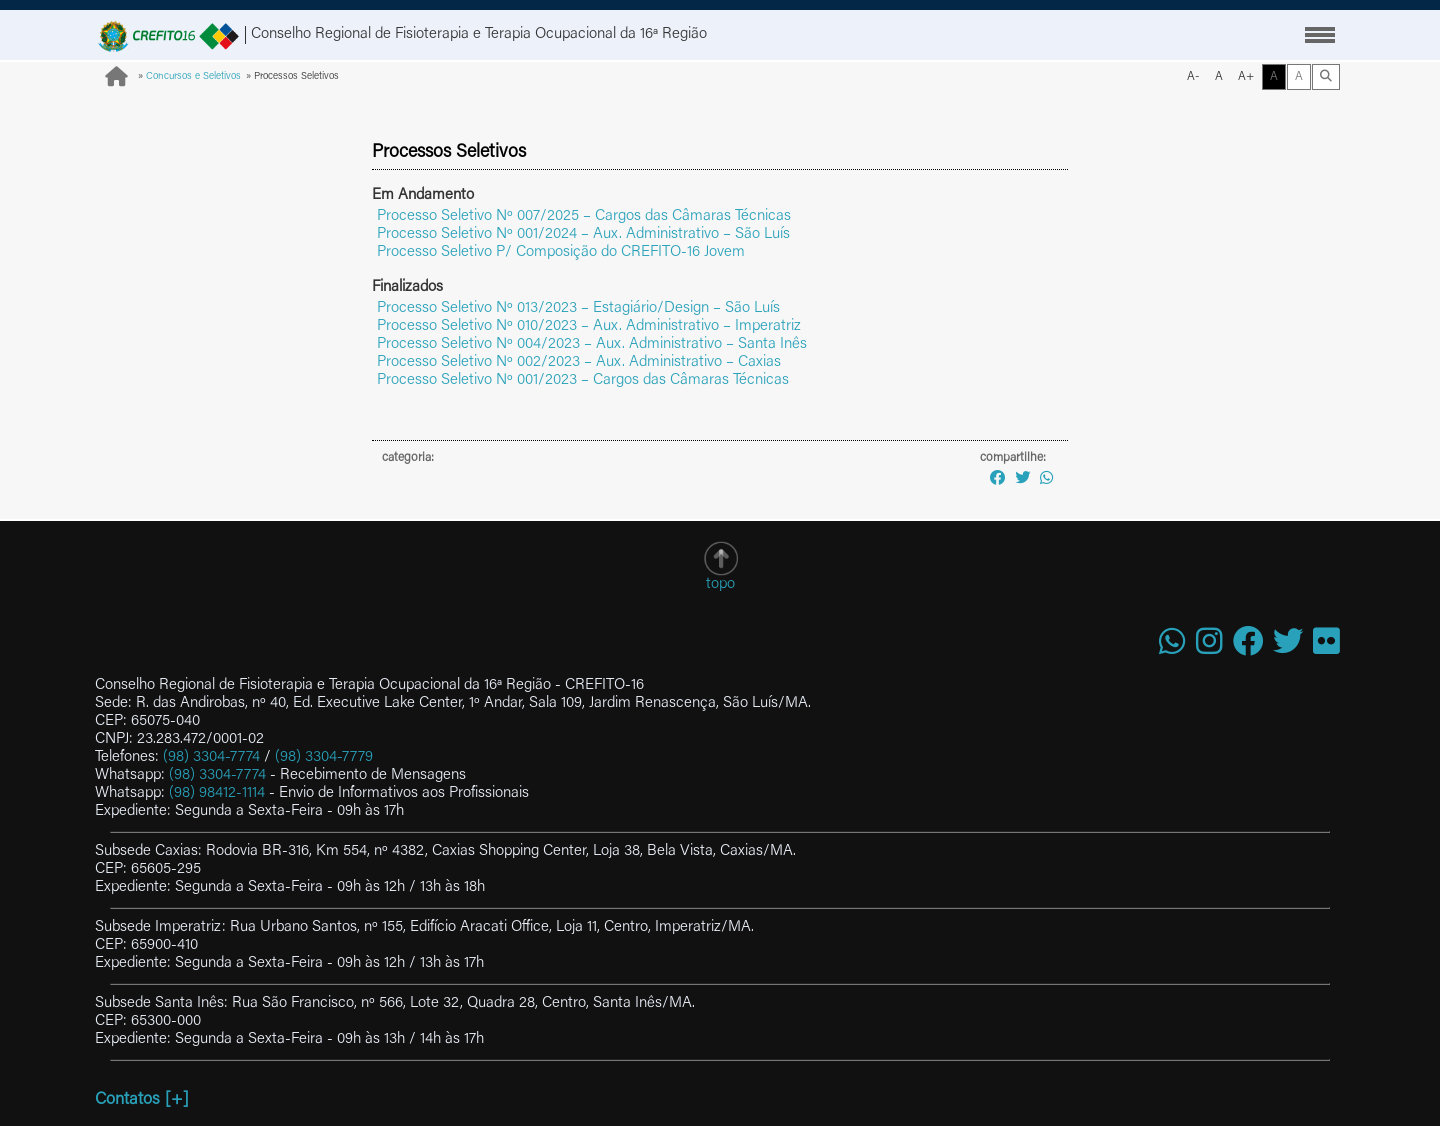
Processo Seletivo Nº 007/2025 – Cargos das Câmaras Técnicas (584, 216)
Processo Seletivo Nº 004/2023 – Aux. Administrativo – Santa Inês (592, 344)
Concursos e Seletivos (193, 77)
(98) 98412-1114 (217, 793)
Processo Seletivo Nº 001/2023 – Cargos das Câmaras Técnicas (583, 380)
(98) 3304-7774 (211, 757)
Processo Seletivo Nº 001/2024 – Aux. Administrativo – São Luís (583, 234)
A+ (1246, 77)
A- (1193, 77)
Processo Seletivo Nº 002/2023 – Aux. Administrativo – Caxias (579, 362)
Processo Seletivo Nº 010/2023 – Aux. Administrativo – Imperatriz (589, 326)
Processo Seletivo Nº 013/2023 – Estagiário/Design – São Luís (578, 308)
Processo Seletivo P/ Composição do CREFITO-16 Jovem (561, 252)
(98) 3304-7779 (324, 757)
